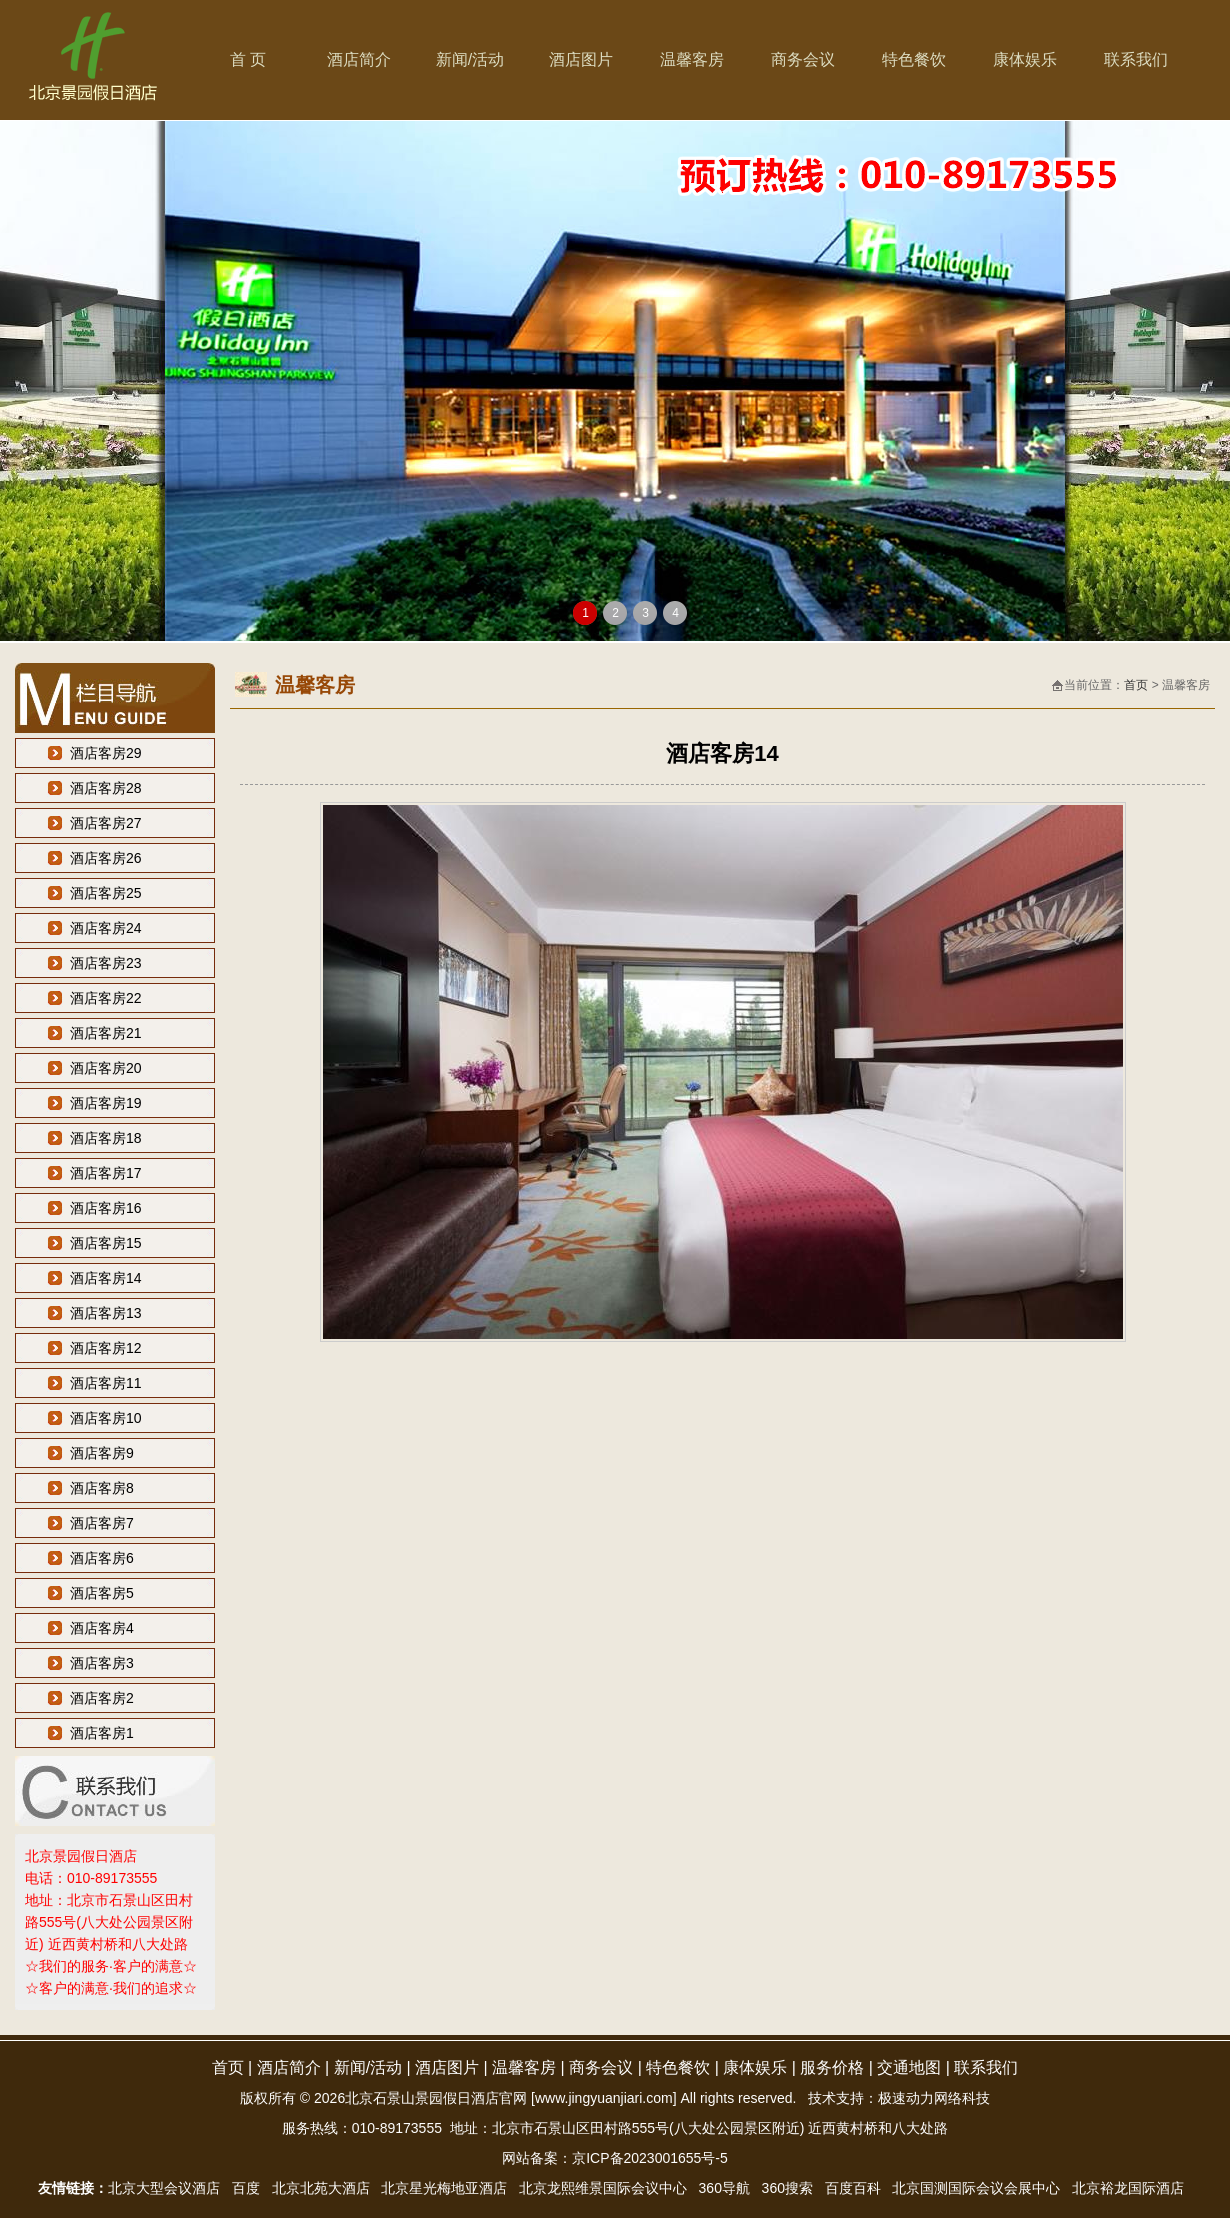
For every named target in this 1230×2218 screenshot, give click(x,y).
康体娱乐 (1025, 59)
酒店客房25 (106, 893)
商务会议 (803, 59)
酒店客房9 (102, 1453)
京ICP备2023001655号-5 (650, 2158)
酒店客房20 (106, 1068)
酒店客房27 (106, 823)
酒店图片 (581, 59)
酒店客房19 (106, 1103)
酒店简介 (359, 59)
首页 (1136, 685)
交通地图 (909, 2067)
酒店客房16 (106, 1208)
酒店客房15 (106, 1243)
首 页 (248, 59)
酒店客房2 (102, 1698)
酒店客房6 (102, 1558)
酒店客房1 (102, 1733)
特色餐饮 (914, 59)
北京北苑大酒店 (321, 2188)
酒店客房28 (106, 788)
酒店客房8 (102, 1488)
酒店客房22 (106, 998)
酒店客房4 (102, 1628)
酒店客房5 (102, 1593)
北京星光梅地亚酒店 (444, 2188)
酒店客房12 (106, 1348)
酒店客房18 (106, 1138)
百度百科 (853, 2188)
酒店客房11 (106, 1383)
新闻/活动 (470, 59)
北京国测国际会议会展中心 (976, 2188)
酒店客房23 (106, 963)
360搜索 (787, 2188)
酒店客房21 (106, 1033)
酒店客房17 (106, 1173)
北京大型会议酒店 (164, 2188)
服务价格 (832, 2067)
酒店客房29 (106, 753)
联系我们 (1136, 59)
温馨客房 (692, 59)
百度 (246, 2188)
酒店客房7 (102, 1523)
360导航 (724, 2188)
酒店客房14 (106, 1278)
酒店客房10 (106, 1418)
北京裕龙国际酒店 (1128, 2188)
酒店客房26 (106, 858)
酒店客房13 (106, 1313)
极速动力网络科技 (934, 2098)
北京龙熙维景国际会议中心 (603, 2188)
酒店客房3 (102, 1663)
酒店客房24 (106, 928)
